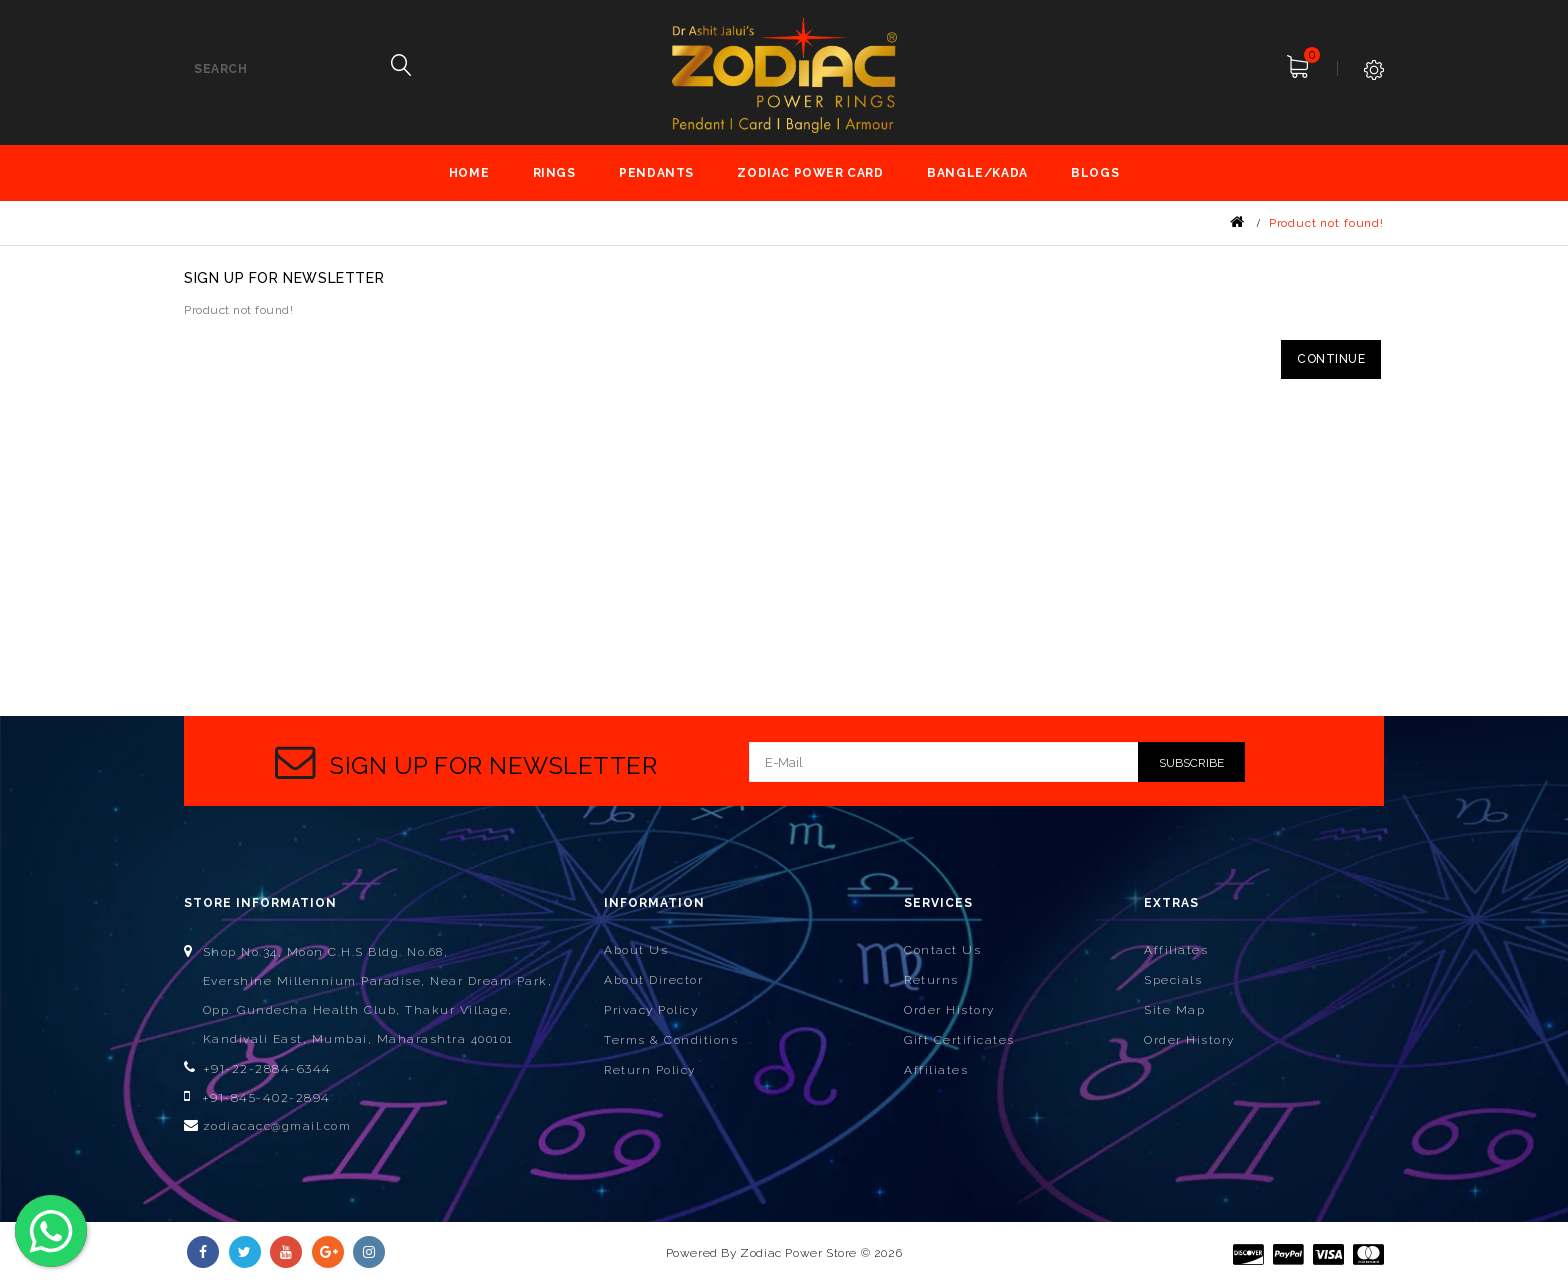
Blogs (1095, 173)
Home (469, 173)
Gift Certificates (959, 1040)
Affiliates (936, 1070)
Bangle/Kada (977, 173)
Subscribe (1191, 763)
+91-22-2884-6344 (267, 1068)
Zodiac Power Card (810, 173)
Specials (1173, 980)
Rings (554, 173)
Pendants (656, 173)
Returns (931, 980)
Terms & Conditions (671, 1040)
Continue (1331, 359)
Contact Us (942, 950)
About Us (636, 950)
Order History (949, 1010)
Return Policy (650, 1070)
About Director (653, 980)
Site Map (1174, 1010)
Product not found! (1326, 223)
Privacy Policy (651, 1010)
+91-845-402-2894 (266, 1097)
